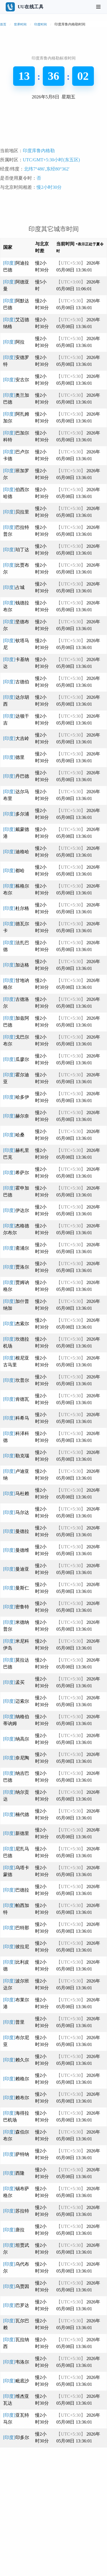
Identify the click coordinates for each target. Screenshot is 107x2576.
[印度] (14, 342)
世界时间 (20, 24)
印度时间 (40, 24)
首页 (3, 24)
